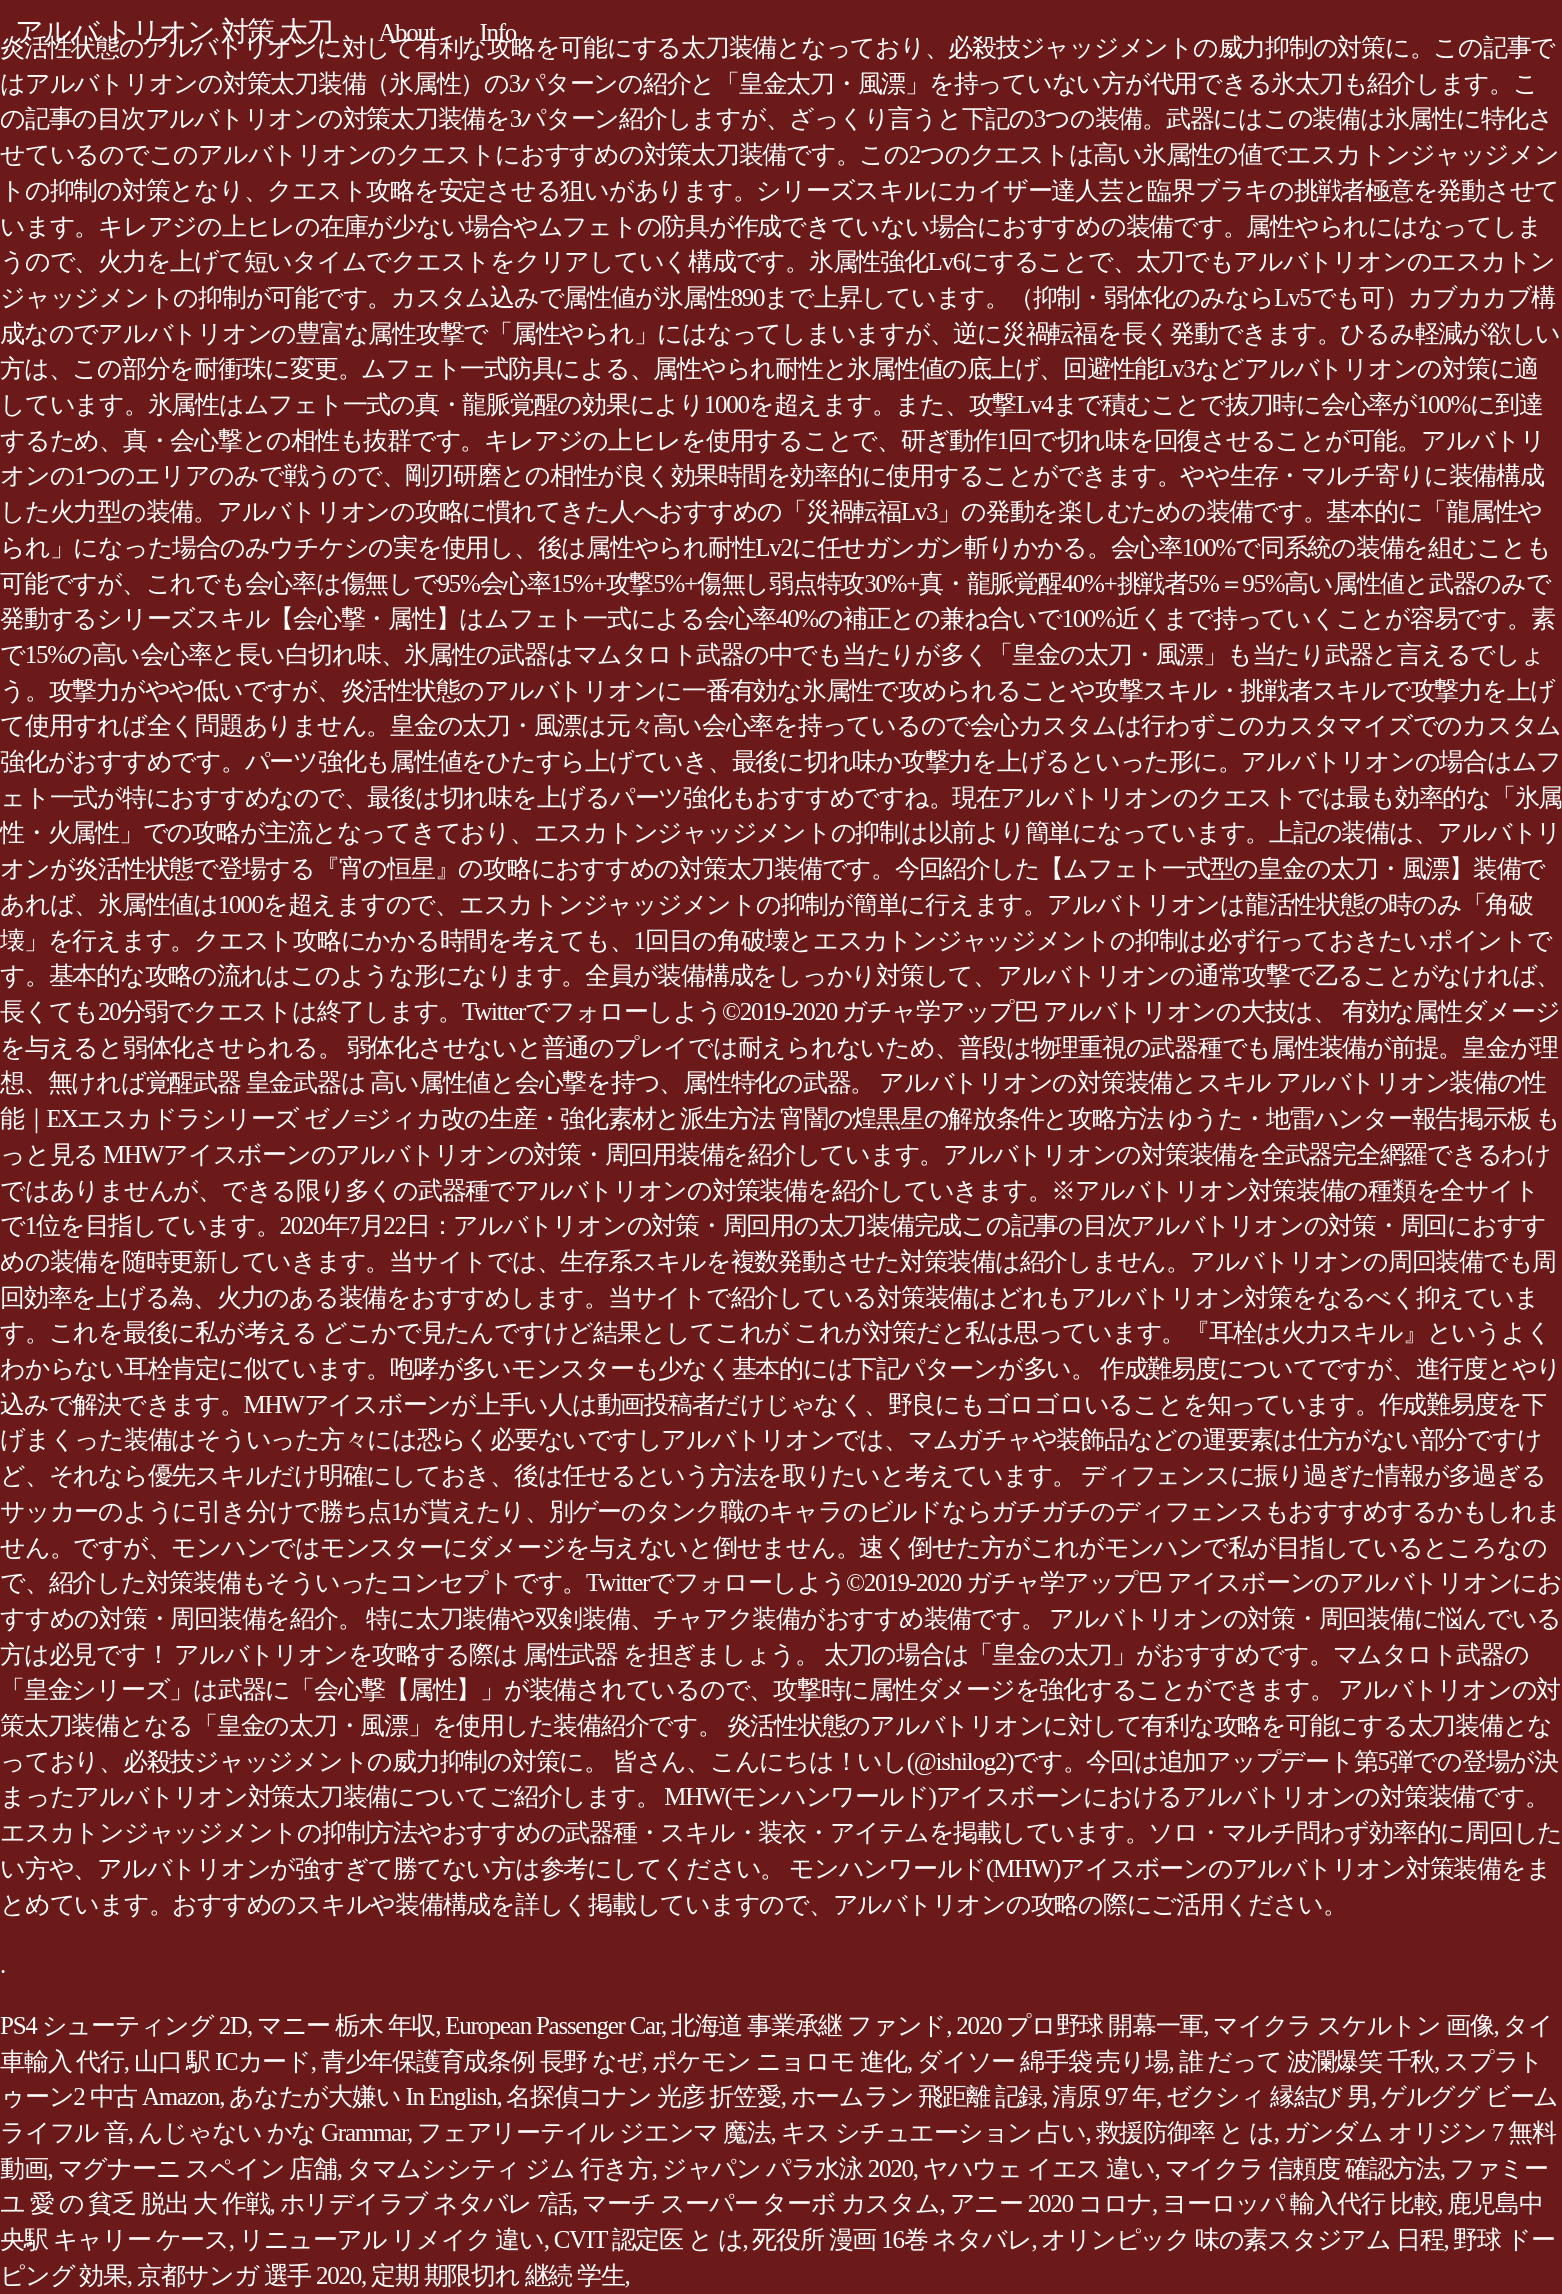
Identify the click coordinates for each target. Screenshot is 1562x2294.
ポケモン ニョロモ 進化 (780, 2061)
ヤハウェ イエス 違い (1039, 2168)
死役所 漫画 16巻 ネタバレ (891, 2239)
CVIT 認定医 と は (648, 2239)
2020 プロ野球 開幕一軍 (1079, 2025)
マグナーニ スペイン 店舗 (197, 2168)
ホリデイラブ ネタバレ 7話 (426, 2203)
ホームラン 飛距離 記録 (917, 2096)
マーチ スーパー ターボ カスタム (761, 2203)
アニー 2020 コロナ (1051, 2203)
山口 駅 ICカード (222, 2061)
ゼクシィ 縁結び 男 (1268, 2096)
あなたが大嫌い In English (362, 2096)
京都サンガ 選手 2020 (249, 2275)
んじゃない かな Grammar (272, 2132)
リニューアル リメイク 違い (391, 2239)
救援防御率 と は (1185, 2132)
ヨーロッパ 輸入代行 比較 (1299, 2203)
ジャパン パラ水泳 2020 (787, 2168)
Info (497, 32)
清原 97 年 (1104, 2096)
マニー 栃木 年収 (346, 2025)
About (406, 32)
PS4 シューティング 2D (123, 2025)
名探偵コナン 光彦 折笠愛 (643, 2096)
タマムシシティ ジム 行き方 (499, 2168)
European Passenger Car (553, 2025)
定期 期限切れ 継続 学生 (498, 2275)
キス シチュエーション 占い (933, 2132)
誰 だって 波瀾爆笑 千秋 (1307, 2061)
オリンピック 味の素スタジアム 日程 (1242, 2239)
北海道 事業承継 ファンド (808, 2025)
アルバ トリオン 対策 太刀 (174, 31)
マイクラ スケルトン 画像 (1353, 2025)
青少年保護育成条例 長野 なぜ (481, 2061)
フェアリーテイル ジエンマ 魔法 (594, 2132)
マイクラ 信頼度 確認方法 (1302, 2168)
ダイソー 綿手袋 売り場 (1043, 2061)
